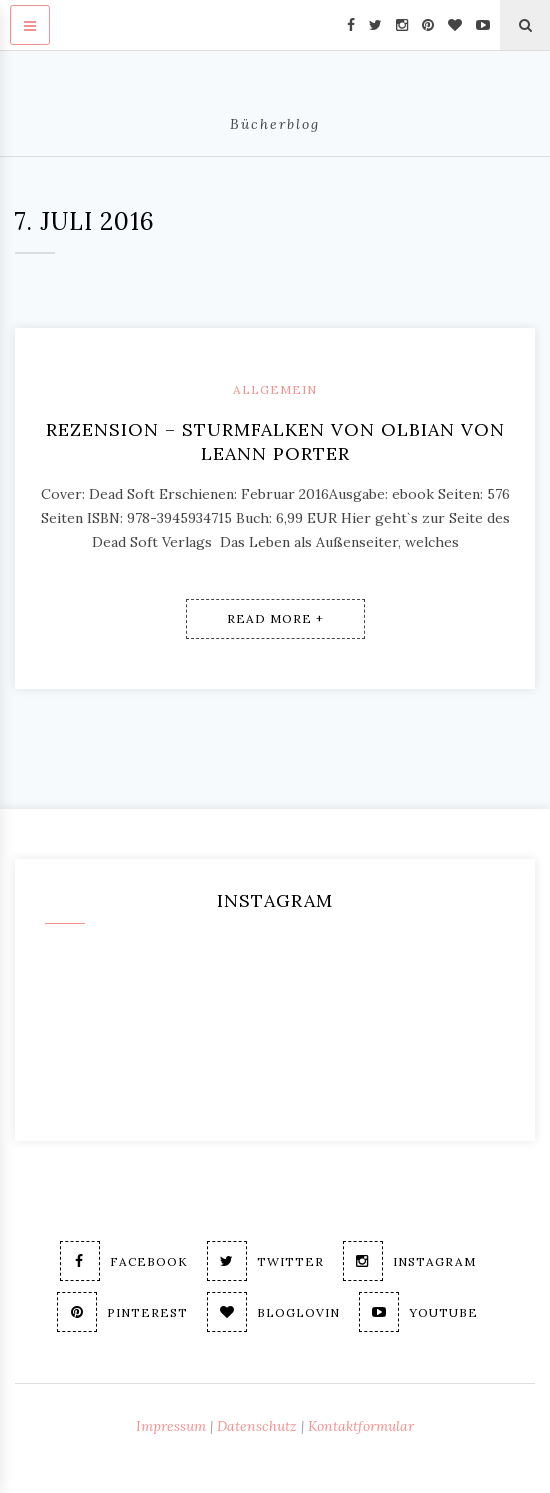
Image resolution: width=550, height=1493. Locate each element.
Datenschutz (257, 1426)
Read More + (275, 618)
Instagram (409, 1261)
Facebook (124, 1261)
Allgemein (275, 389)
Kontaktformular (361, 1426)
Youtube (418, 1312)
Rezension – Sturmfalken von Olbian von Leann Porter (275, 441)
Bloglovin (273, 1312)
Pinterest (122, 1312)
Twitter (265, 1261)
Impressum (171, 1426)
